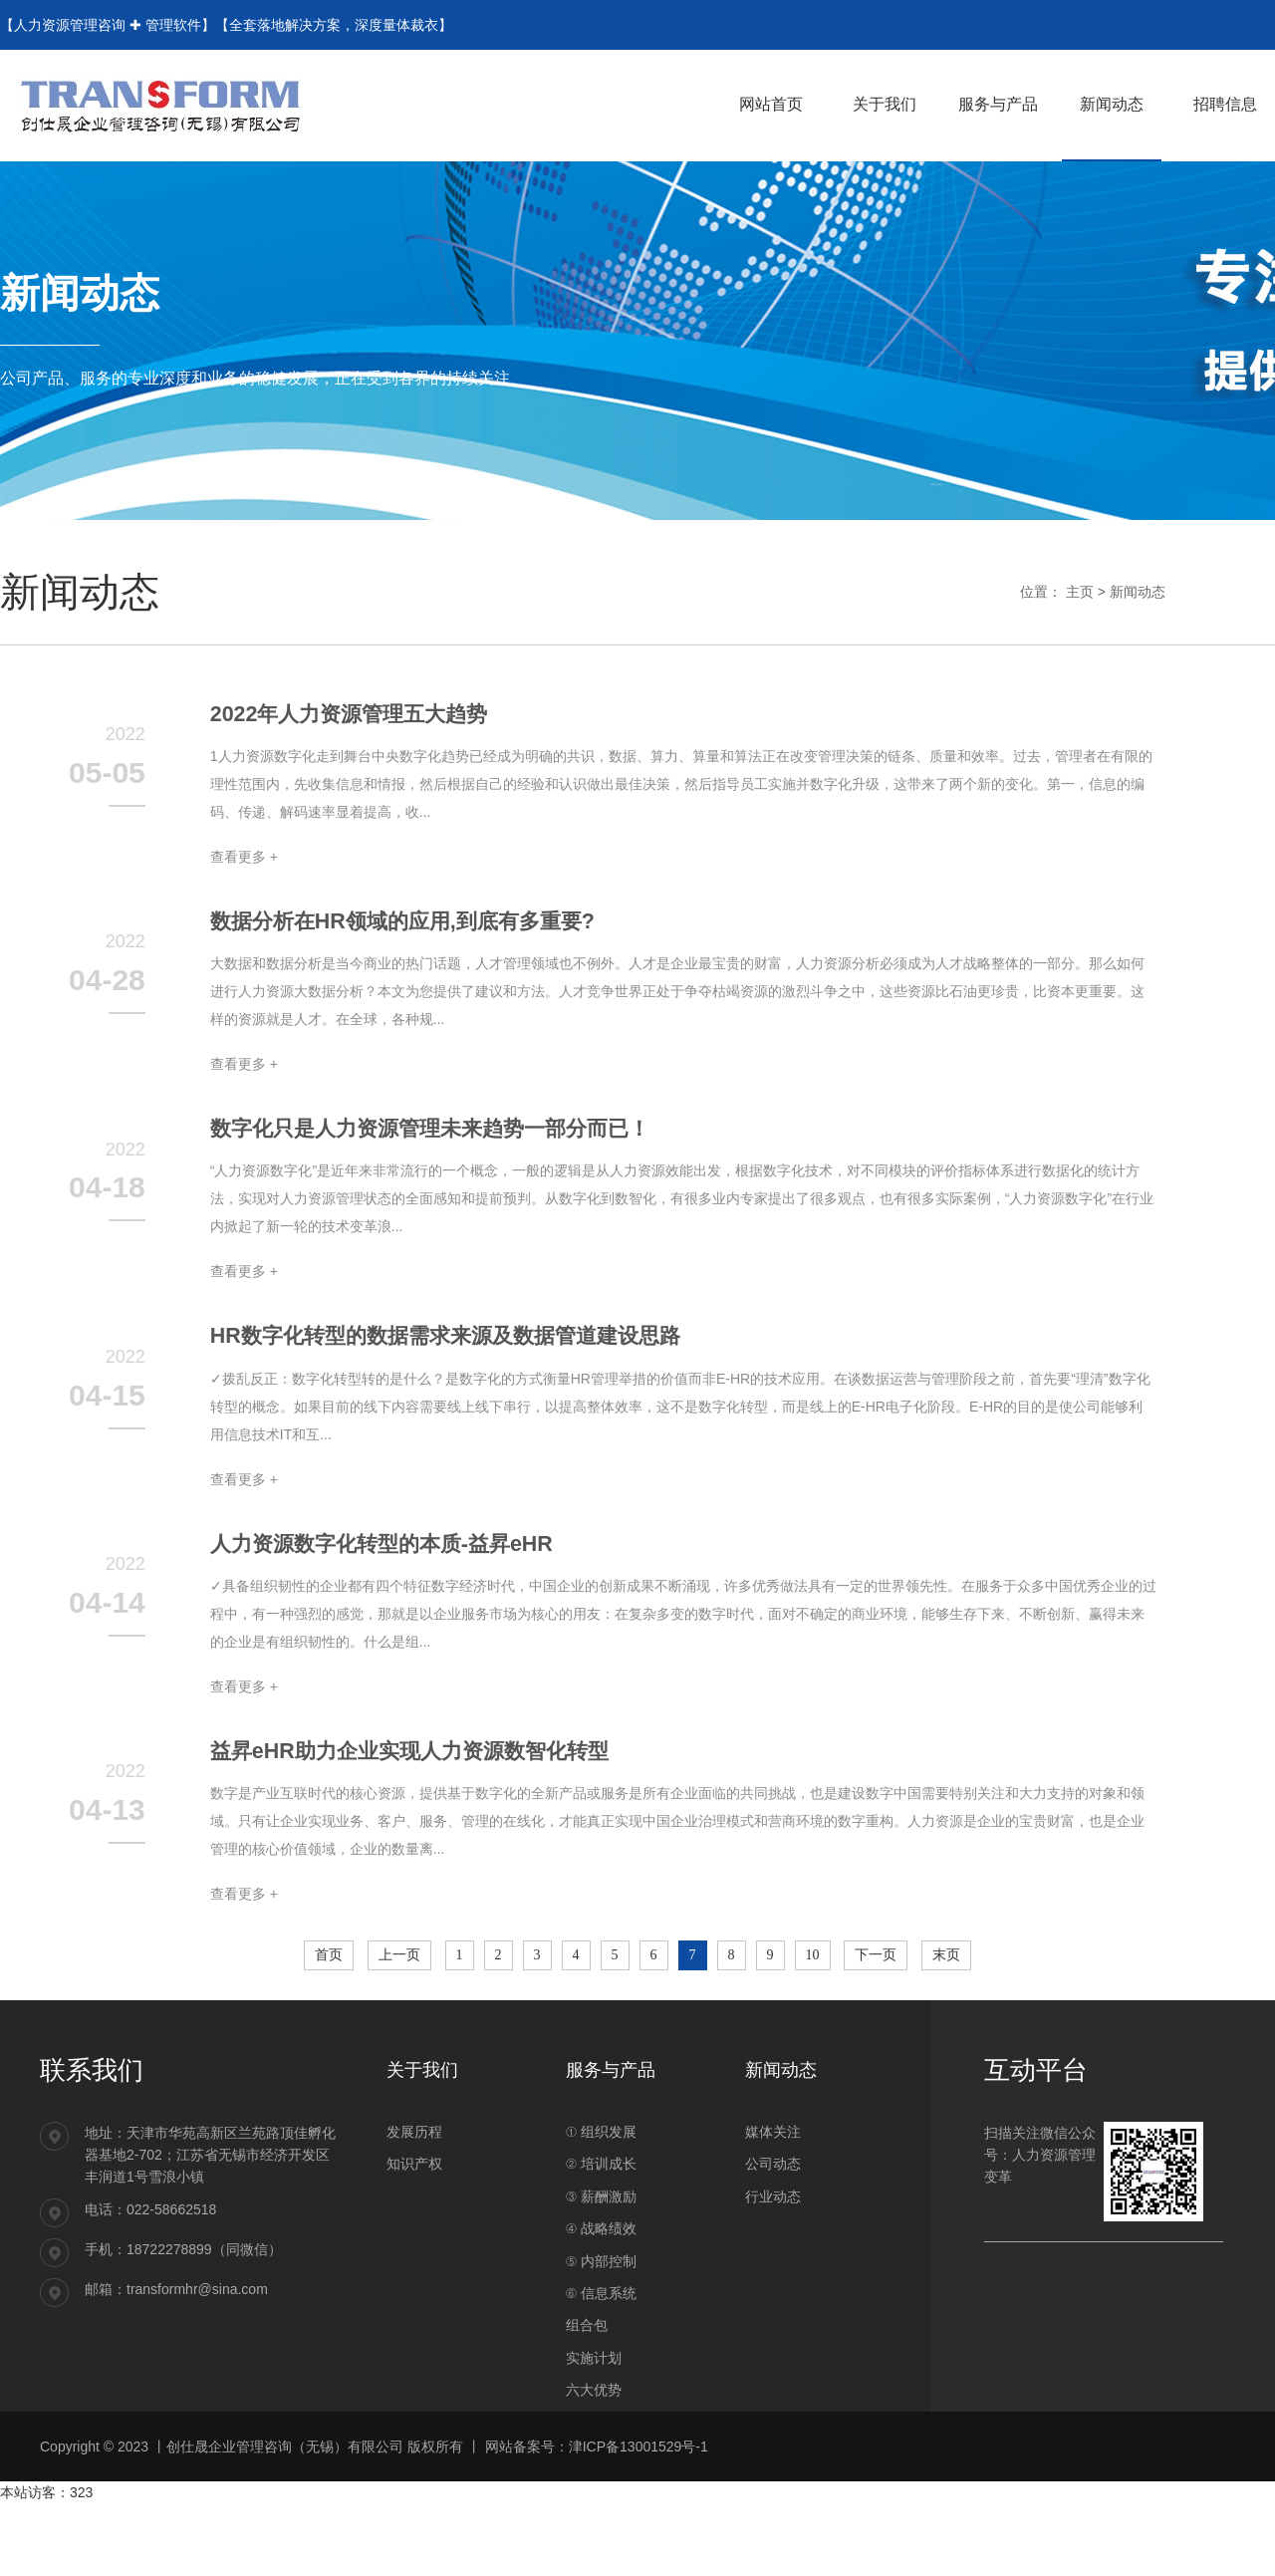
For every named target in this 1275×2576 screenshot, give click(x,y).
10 (813, 1979)
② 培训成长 (601, 2189)
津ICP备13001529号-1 (638, 2471)
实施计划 (594, 2384)
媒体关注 (773, 2158)
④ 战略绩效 (601, 2254)
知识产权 (414, 2189)
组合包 (587, 2351)
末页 (946, 1979)
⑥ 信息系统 (601, 2319)
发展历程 (414, 2158)
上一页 (399, 1979)
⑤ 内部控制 (601, 2286)
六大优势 (594, 2416)
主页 (1080, 592)
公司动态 (773, 2189)
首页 (329, 1979)
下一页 (875, 1979)
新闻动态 (1137, 592)
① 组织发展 (601, 2158)
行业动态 (773, 2222)
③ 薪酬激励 (601, 2222)
